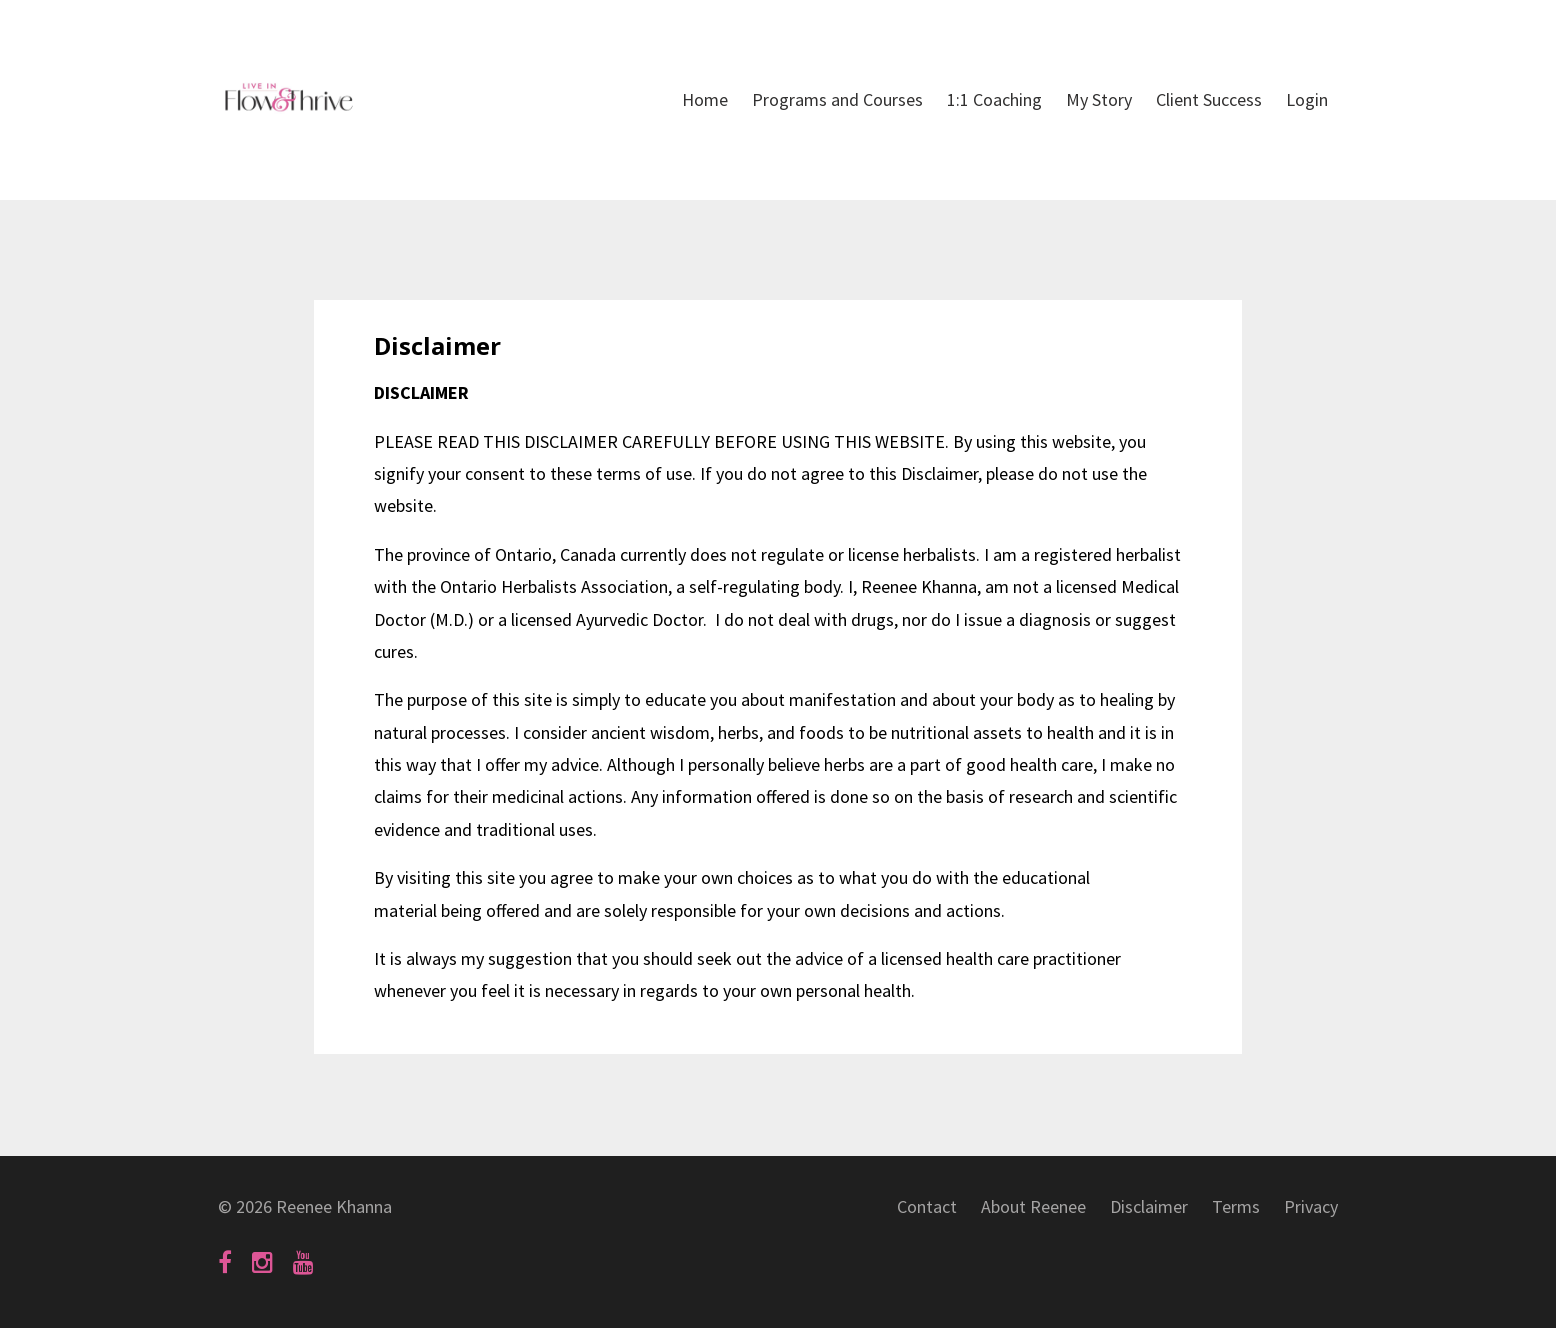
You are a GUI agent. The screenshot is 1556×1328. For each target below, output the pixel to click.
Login (1307, 99)
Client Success (1209, 99)
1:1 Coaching (994, 99)
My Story (1099, 99)
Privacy (1311, 1206)
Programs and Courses (837, 99)
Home (705, 99)
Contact (927, 1206)
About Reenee (1033, 1206)
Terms (1236, 1206)
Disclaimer (1149, 1206)
